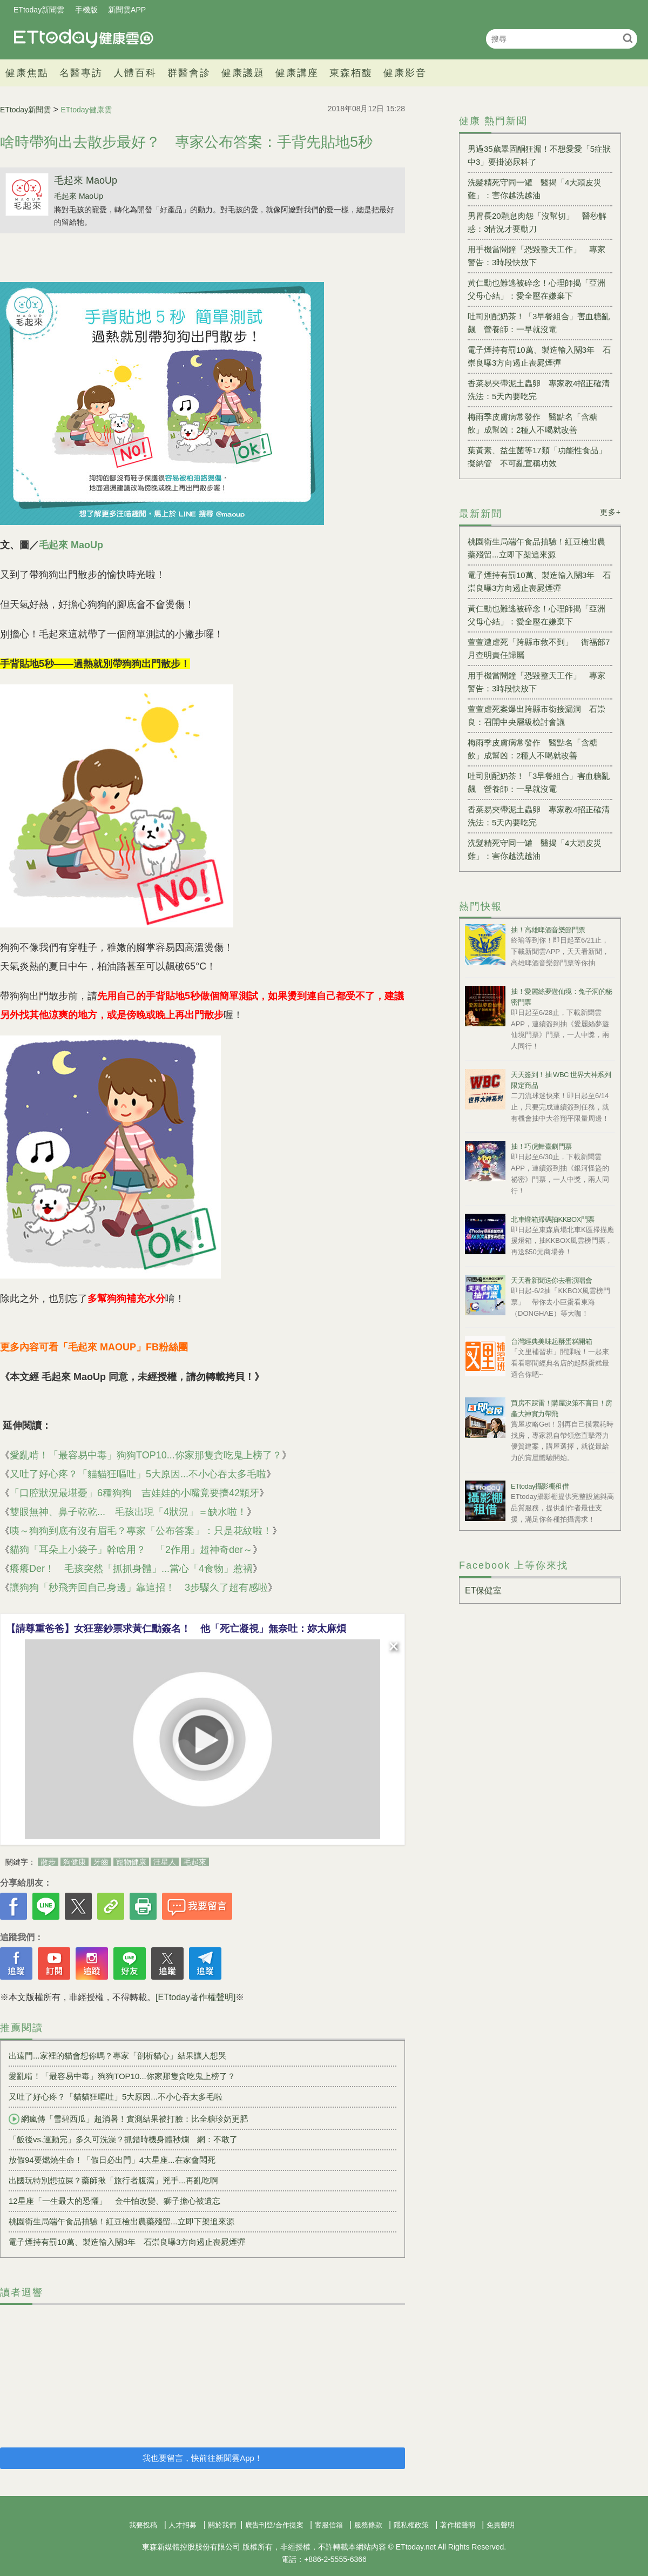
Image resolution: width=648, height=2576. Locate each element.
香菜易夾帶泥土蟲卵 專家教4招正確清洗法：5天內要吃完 (539, 390)
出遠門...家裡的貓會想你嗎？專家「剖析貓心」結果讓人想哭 (117, 2055)
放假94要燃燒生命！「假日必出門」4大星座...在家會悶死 (112, 2159)
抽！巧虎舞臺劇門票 (541, 1146)
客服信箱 (329, 2525)
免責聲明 (501, 2525)
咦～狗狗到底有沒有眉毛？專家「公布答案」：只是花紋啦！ (141, 1530)
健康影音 (405, 73)
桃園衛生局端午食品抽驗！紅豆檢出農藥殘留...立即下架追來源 (121, 2221)
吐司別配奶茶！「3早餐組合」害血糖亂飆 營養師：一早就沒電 (539, 323)
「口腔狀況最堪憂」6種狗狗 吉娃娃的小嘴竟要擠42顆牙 (134, 1493)
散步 (48, 1862)
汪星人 (164, 1862)
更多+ (610, 512)
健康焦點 (27, 73)
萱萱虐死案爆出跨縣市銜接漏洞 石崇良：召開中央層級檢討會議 (536, 715)
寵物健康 (131, 1862)
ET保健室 (483, 1590)
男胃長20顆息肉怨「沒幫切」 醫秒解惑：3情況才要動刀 (537, 222)
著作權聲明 (457, 2525)
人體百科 (135, 73)
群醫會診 (189, 73)
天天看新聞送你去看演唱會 (551, 1280)
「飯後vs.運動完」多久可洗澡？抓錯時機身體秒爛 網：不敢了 (123, 2139)
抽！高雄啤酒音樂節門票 (548, 930)
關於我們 (222, 2525)
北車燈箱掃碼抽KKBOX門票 (553, 1219)
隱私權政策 (411, 2525)
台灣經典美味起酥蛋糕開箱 (551, 1341)
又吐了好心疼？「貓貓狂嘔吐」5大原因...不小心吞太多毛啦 (138, 1474)
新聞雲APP (127, 9)
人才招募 (182, 2525)
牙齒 (101, 1862)
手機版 (86, 9)
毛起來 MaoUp (85, 180)
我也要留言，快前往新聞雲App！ (202, 2458)
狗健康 (74, 1862)
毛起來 (195, 1862)
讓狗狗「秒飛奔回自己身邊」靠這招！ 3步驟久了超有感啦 (139, 1587)
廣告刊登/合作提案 (274, 2525)
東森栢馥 (351, 73)
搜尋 (627, 38)
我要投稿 (143, 2525)
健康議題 (243, 73)
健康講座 (297, 73)
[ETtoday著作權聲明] (195, 1997)
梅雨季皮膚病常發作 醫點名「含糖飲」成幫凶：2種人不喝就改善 (532, 423)
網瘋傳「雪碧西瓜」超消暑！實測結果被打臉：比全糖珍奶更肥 (128, 2119)
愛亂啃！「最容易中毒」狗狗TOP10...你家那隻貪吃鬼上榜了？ (146, 1455)
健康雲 (84, 38)
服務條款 (368, 2525)
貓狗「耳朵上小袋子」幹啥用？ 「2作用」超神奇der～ (131, 1549)
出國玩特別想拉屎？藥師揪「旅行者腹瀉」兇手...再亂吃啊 (113, 2180)
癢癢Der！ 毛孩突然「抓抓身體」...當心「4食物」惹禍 (131, 1568)
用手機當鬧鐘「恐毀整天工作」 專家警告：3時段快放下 (536, 256)
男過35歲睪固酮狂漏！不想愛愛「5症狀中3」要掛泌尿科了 (539, 155)
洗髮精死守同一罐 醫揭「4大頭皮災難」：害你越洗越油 (535, 189)
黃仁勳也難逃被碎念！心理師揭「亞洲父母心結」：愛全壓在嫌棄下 (536, 289)
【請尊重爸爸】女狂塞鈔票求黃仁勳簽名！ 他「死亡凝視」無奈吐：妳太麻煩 (176, 1628)
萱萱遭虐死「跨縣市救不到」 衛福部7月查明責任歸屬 (539, 648)
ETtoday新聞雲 (39, 9)
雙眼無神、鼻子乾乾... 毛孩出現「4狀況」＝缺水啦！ (128, 1511)
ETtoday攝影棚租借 (540, 1486)
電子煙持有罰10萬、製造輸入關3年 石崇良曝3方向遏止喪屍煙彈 (127, 2242)
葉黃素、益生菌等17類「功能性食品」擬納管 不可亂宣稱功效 (537, 457)
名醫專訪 (81, 73)
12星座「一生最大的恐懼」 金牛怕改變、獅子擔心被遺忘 (114, 2200)
